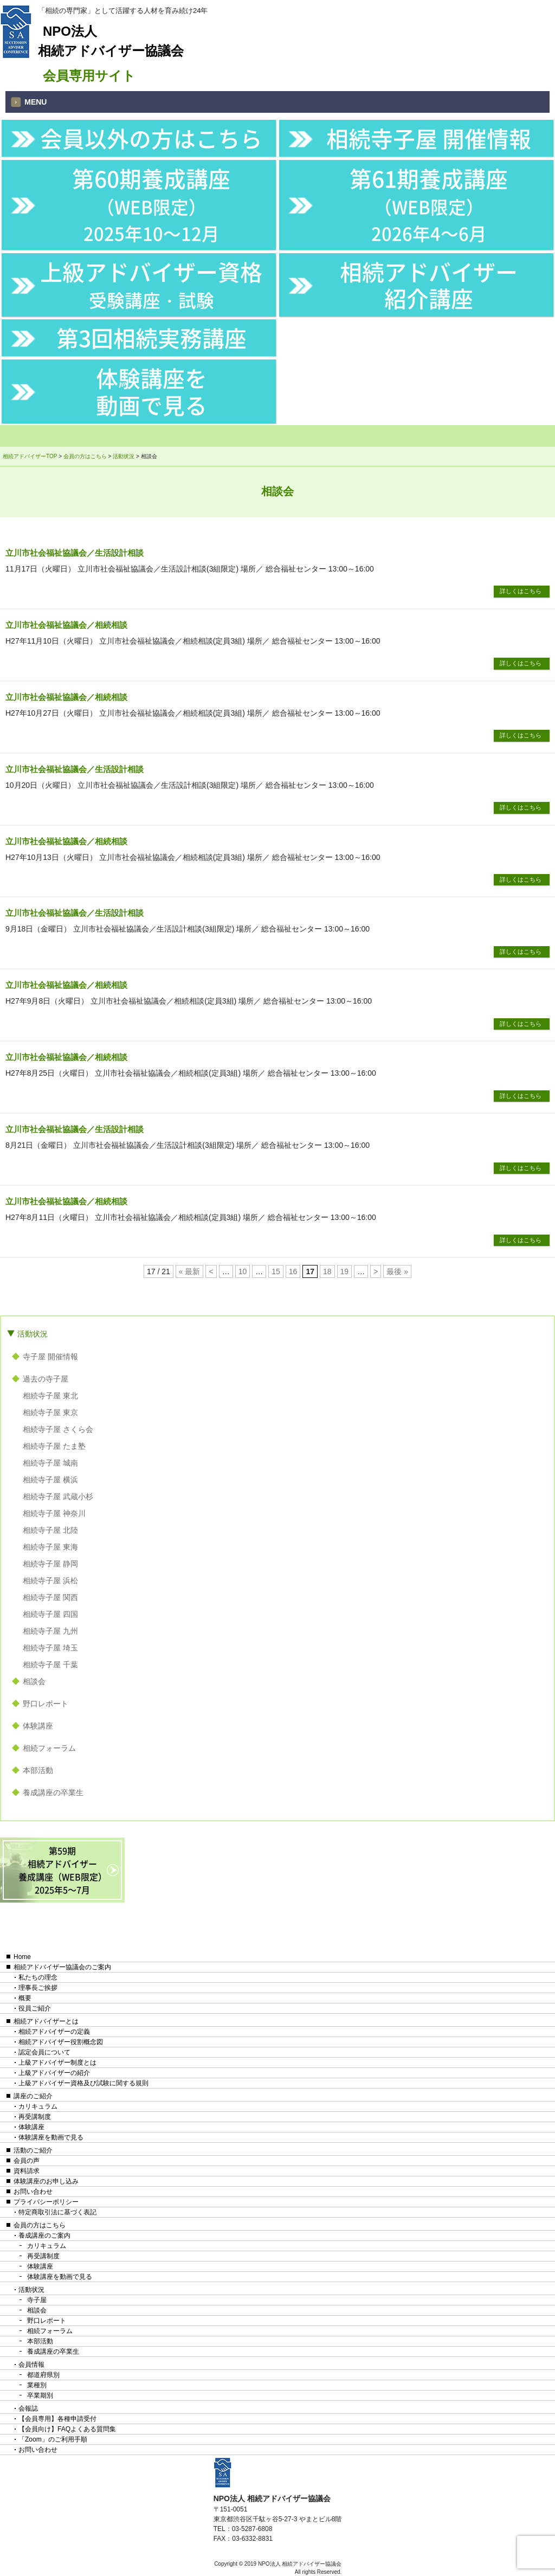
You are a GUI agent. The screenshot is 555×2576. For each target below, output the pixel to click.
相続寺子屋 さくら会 (58, 1429)
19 (344, 1271)
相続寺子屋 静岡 (50, 1563)
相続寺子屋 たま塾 (54, 1446)
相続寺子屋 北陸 (50, 1530)
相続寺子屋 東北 (50, 1395)
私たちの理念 (37, 1977)
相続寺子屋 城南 (50, 1463)
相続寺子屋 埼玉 (50, 1647)
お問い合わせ (33, 2191)
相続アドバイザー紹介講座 (429, 284)
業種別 (37, 2385)
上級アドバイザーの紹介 (54, 2073)
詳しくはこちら (520, 591)
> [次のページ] (375, 1271)
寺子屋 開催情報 (50, 1356)
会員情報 (31, 2364)
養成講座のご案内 (44, 2235)
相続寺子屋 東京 (50, 1412)
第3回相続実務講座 (151, 337)
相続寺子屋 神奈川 (54, 1513)
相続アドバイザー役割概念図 (60, 2042)
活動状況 (32, 1333)
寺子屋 (37, 2300)
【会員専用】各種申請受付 (57, 2419)
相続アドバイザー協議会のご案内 (62, 1967)
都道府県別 (43, 2375)
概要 (24, 1998)
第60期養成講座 (151, 204)
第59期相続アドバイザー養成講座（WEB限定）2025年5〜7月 (62, 1870)
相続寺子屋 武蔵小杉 (58, 1496)
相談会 (34, 1681)
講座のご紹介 (33, 2096)
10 (242, 1271)
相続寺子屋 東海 (50, 1547)
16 (293, 1271)
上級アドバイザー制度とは (57, 2062)
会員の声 (27, 2160)
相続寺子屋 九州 (50, 1631)
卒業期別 (40, 2395)
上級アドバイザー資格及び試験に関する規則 (83, 2083)
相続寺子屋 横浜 (50, 1479)
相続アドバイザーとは (46, 2021)
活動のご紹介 (33, 2150)
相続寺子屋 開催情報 (428, 138)
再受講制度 (34, 2117)
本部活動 (38, 1770)
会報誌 (28, 2408)
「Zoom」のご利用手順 (52, 2439)
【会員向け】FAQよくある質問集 (67, 2429)
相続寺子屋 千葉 (50, 1664)
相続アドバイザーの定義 (54, 2031)
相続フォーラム (49, 1748)
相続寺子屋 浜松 (50, 1580)
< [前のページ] (211, 1271)
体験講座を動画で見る (151, 391)
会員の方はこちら (40, 2225)
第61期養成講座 (429, 204)
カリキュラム (37, 2106)
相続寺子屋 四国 (50, 1614)
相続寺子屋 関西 (50, 1597)
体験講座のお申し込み (46, 2181)
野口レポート (45, 1703)
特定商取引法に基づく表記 (57, 2212)
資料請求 (27, 2171)
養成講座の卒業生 (53, 1792)
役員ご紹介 (34, 2008)
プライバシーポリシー (46, 2202)
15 (276, 1271)
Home (22, 1957)
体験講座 (38, 1725)
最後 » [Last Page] (397, 1271)
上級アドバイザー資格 (151, 284)
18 (327, 1271)
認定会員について (44, 2052)
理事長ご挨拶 (37, 1988)
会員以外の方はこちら (151, 138)
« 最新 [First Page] (190, 1271)
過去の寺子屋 (45, 1378)
